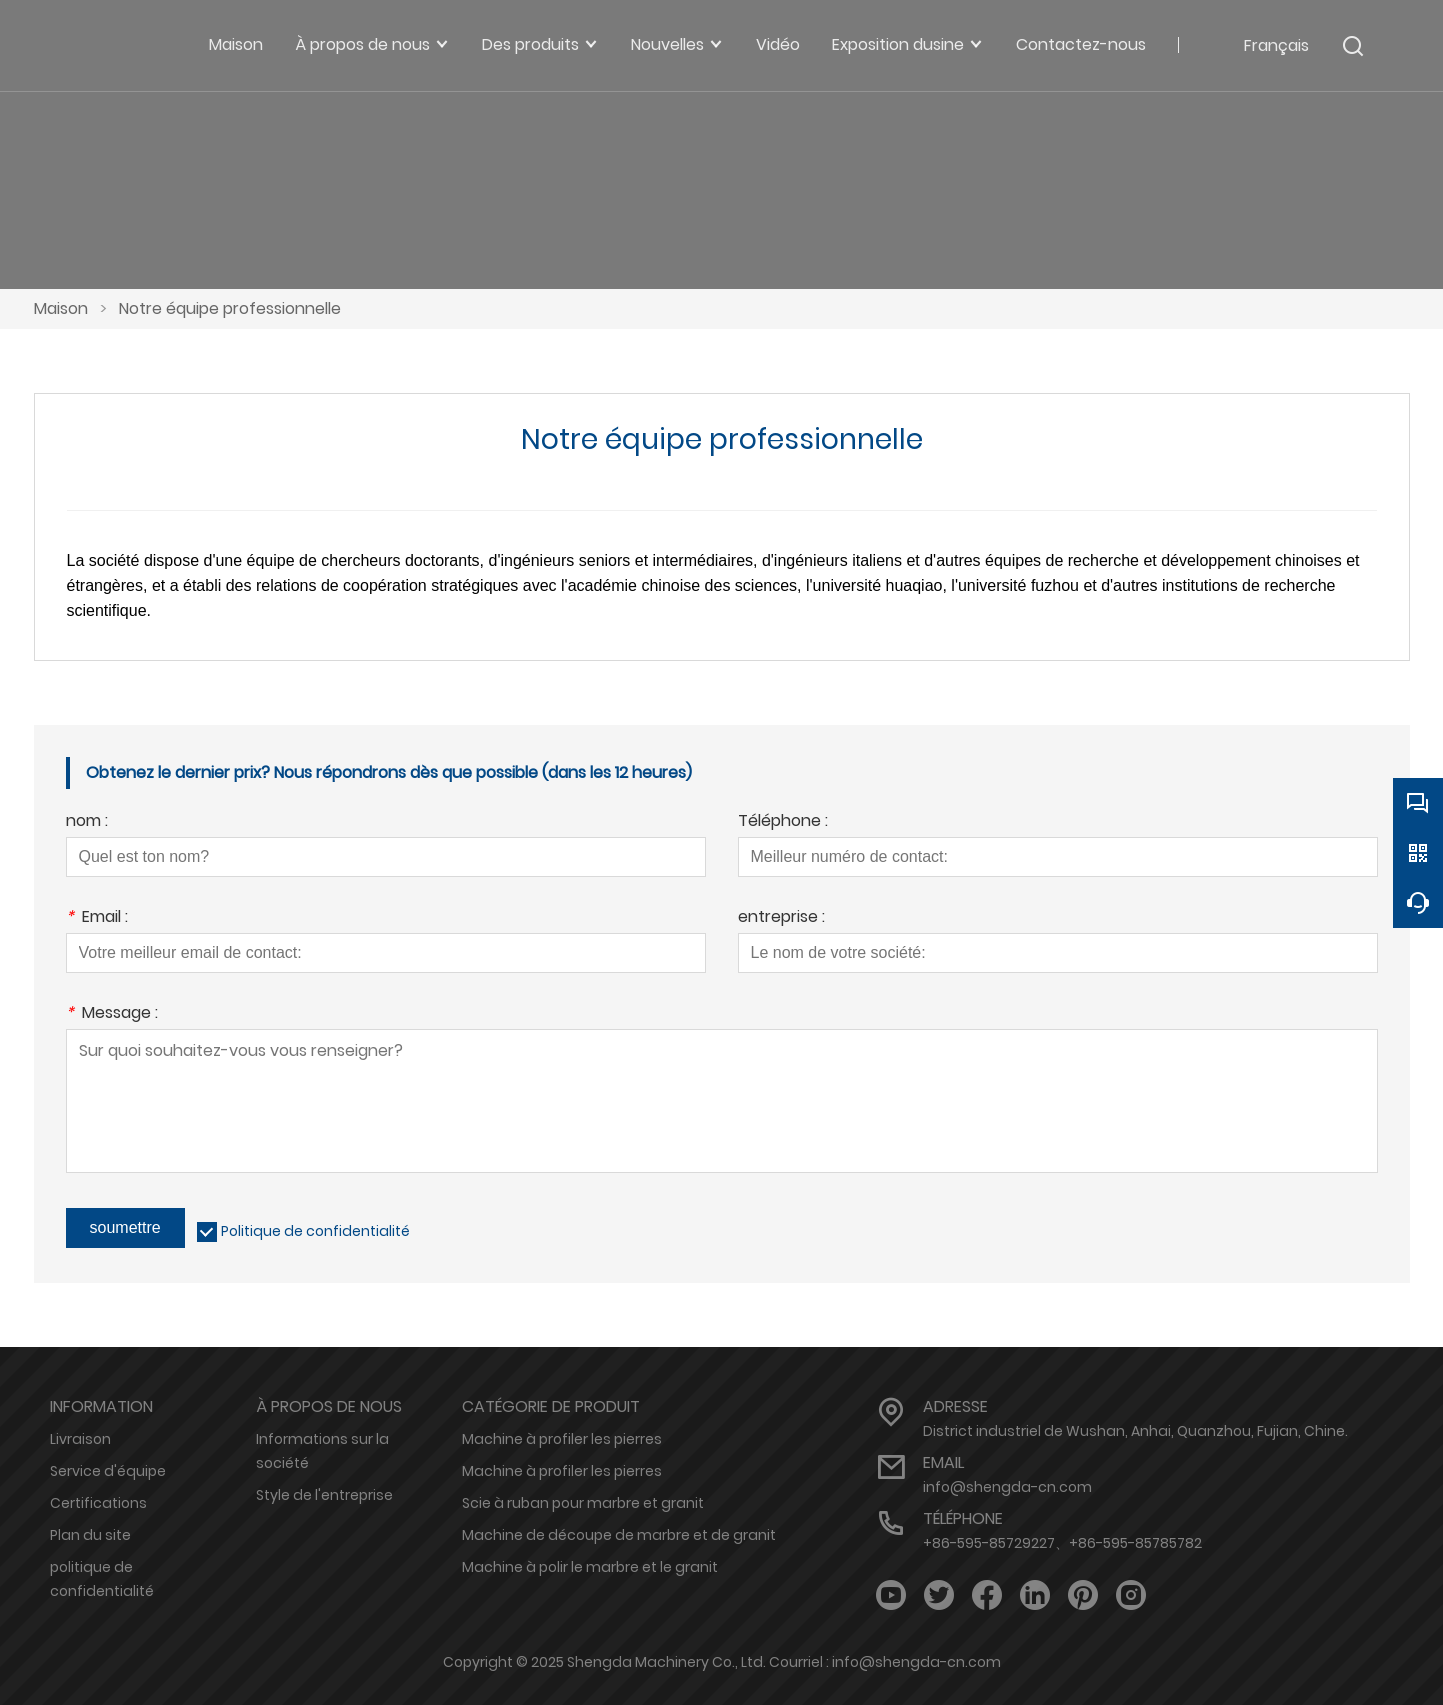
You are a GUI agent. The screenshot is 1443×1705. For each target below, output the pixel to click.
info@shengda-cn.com (1007, 1487)
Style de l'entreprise (324, 1495)
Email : (97, 918)
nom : (87, 822)
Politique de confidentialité (315, 1231)
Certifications (98, 1503)
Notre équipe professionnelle (230, 308)
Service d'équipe (108, 1471)
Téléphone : (783, 822)
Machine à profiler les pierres (562, 1439)
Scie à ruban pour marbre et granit (583, 1503)
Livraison (80, 1439)
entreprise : (781, 918)
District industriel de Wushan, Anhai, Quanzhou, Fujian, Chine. (1135, 1431)
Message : (112, 1014)
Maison (61, 308)
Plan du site (90, 1535)
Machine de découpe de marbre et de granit (619, 1535)
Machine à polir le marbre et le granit (590, 1567)
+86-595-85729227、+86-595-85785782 (1062, 1543)
